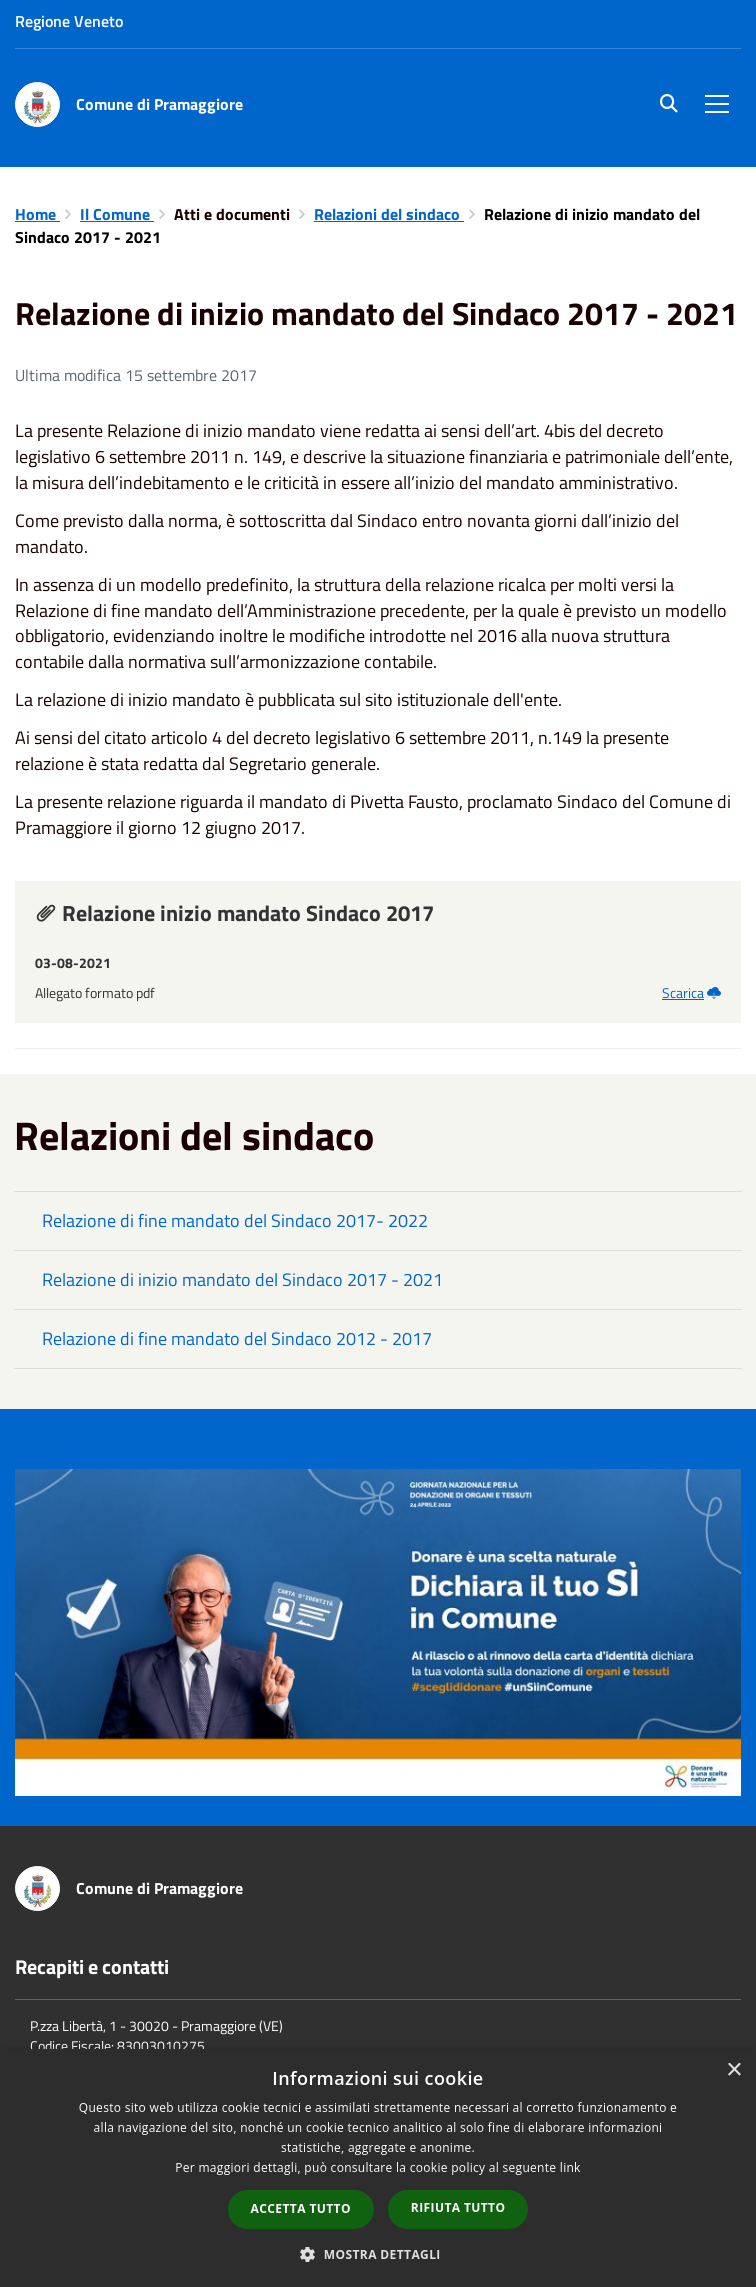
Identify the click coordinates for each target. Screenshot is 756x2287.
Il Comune (117, 214)
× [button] (733, 2070)
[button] (378, 2253)
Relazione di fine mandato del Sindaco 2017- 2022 (235, 1220)
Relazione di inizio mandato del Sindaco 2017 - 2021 (242, 1279)
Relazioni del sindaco (389, 214)
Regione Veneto (69, 21)
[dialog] (378, 2168)
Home (37, 214)
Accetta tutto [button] (301, 2208)
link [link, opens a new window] (570, 2167)
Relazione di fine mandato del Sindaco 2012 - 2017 (237, 1338)
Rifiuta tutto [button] (458, 2207)
